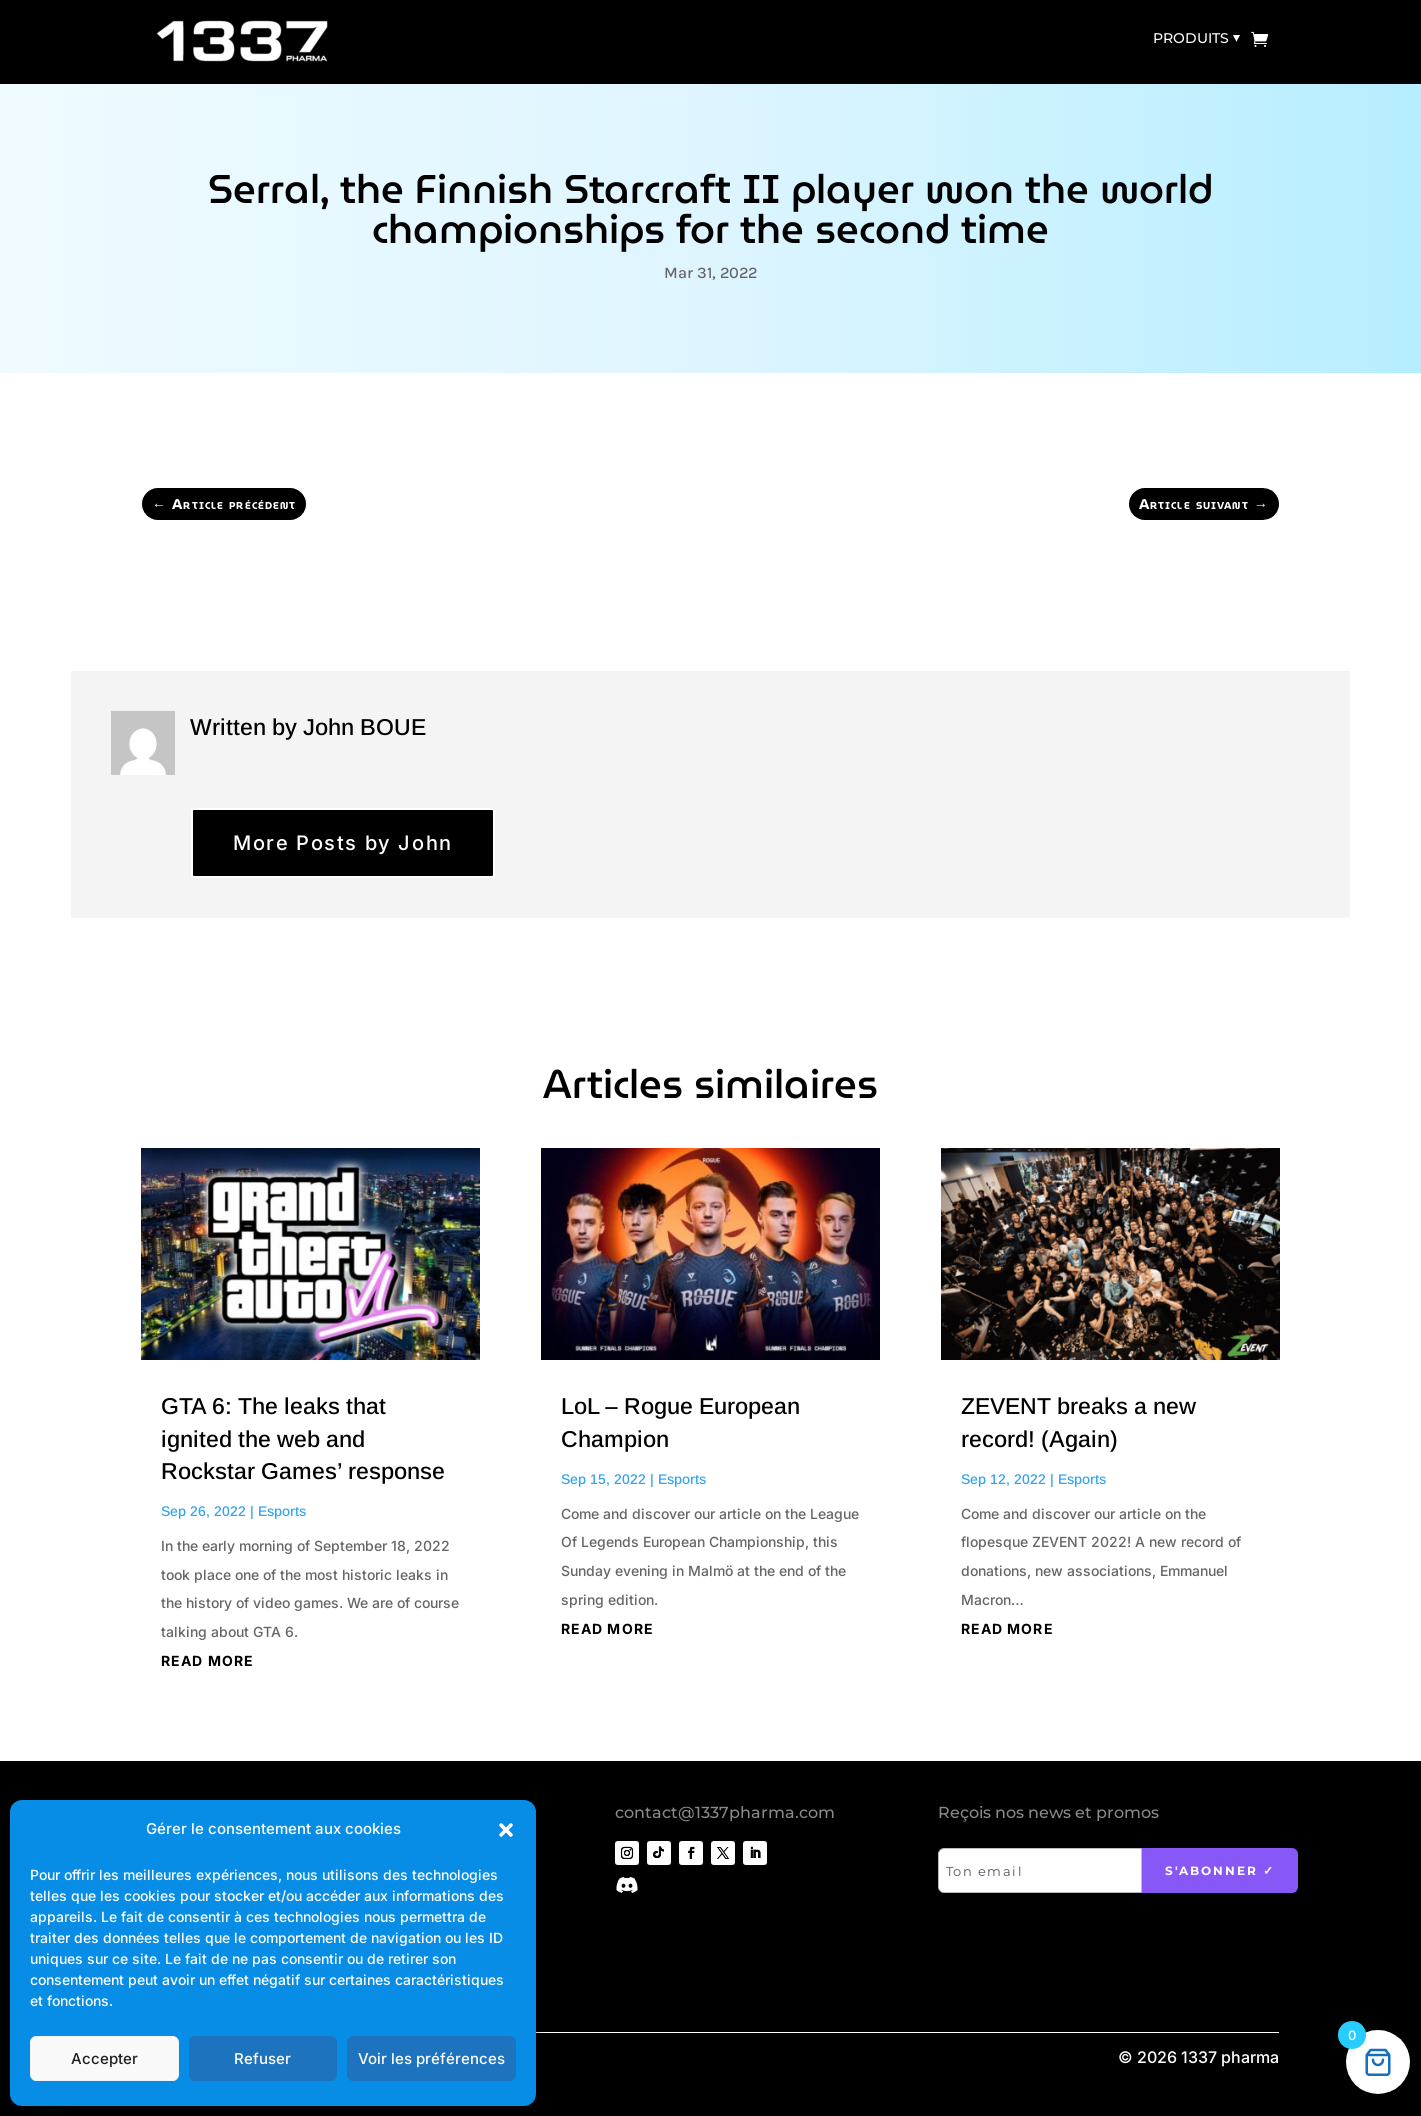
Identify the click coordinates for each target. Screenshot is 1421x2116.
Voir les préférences (431, 2058)
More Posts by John (343, 843)
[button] (506, 1830)
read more (207, 1660)
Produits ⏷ (1196, 38)
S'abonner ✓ (1220, 1870)
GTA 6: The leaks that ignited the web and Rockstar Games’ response (303, 1438)
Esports (282, 1511)
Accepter (104, 2058)
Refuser (262, 2058)
